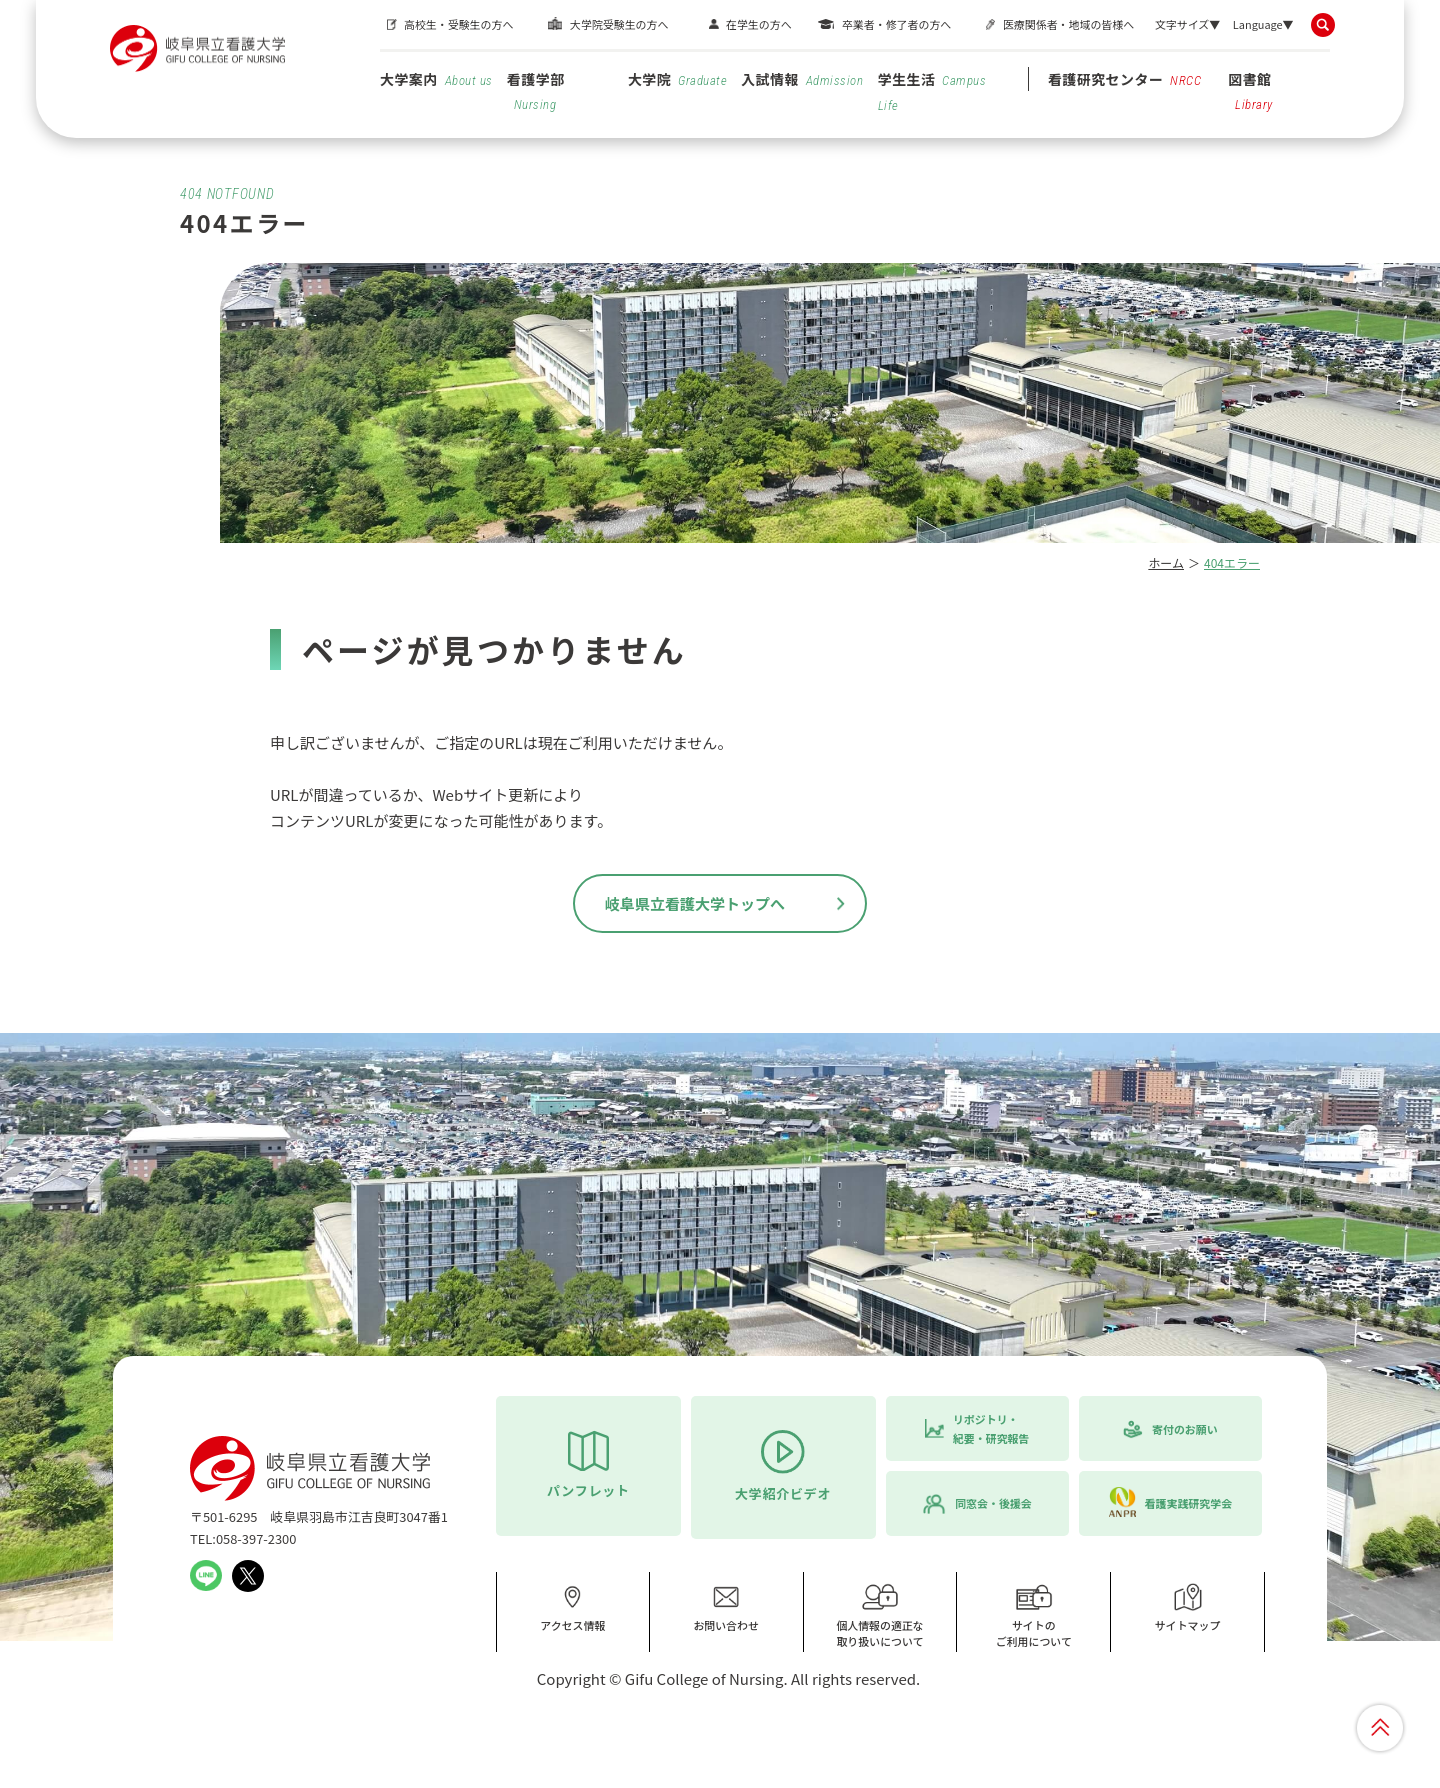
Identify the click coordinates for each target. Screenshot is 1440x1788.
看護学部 (536, 90)
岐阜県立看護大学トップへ (695, 903)
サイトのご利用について (1034, 1615)
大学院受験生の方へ (619, 24)
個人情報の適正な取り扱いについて (880, 1615)
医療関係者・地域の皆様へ (1068, 24)
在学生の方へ (759, 24)
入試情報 (802, 79)
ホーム (1166, 562)
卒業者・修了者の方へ (896, 24)
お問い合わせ (726, 1608)
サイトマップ (1188, 1608)
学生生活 (932, 91)
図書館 (1250, 90)
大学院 (677, 79)
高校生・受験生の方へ (458, 24)
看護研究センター (1125, 79)
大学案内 (436, 79)
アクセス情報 (572, 1608)
